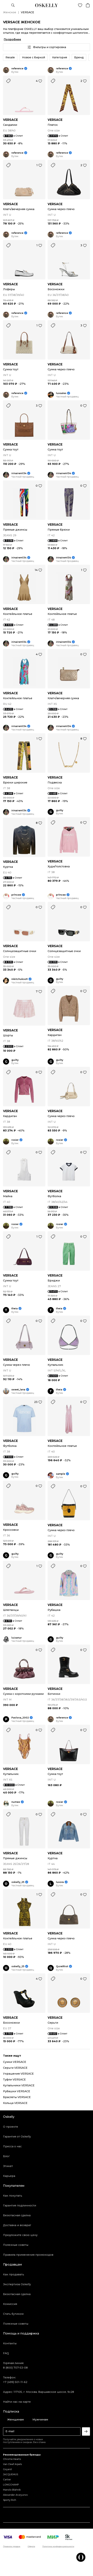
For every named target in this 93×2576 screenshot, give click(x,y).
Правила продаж (11, 2546)
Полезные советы (15, 2245)
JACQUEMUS (10, 2474)
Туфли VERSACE (14, 2079)
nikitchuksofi (19, 979)
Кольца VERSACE (15, 2103)
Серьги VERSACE (15, 2067)
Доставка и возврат (17, 2225)
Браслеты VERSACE (17, 2097)
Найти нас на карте (17, 2401)
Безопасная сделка (17, 2215)
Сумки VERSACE (14, 2062)
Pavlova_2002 (20, 1717)
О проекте (10, 2126)
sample (60, 1473)
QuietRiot (62, 1966)
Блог (6, 2156)
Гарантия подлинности (19, 2205)
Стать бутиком (13, 2314)
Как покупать (12, 2195)
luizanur (16, 1637)
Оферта (31, 2546)
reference (17, 68)
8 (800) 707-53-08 (15, 2367)
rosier (15, 1139)
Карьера (9, 2176)
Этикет (8, 2166)
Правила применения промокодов (28, 2254)
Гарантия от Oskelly (17, 2136)
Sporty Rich (9, 2500)
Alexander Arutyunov (15, 2494)
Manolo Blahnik (12, 2489)
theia (14, 1308)
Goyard (7, 2469)
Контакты (10, 2343)
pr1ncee (16, 894)
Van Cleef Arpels (12, 2464)
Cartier (7, 2479)
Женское (9, 12)
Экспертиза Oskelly (17, 2284)
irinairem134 (18, 473)
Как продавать (13, 2274)
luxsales (61, 393)
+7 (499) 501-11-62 (15, 2382)
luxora (60, 1882)
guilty (59, 810)
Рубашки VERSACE (16, 2091)
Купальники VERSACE (19, 2085)
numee (15, 1801)
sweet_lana (18, 1389)
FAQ (6, 2353)
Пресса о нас (12, 2146)
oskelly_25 (17, 1882)
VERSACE (10, 120)
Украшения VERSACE (18, 2073)
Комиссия (10, 2304)
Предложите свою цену (20, 2235)
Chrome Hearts (12, 2459)
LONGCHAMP (11, 2484)
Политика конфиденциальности (58, 2546)
